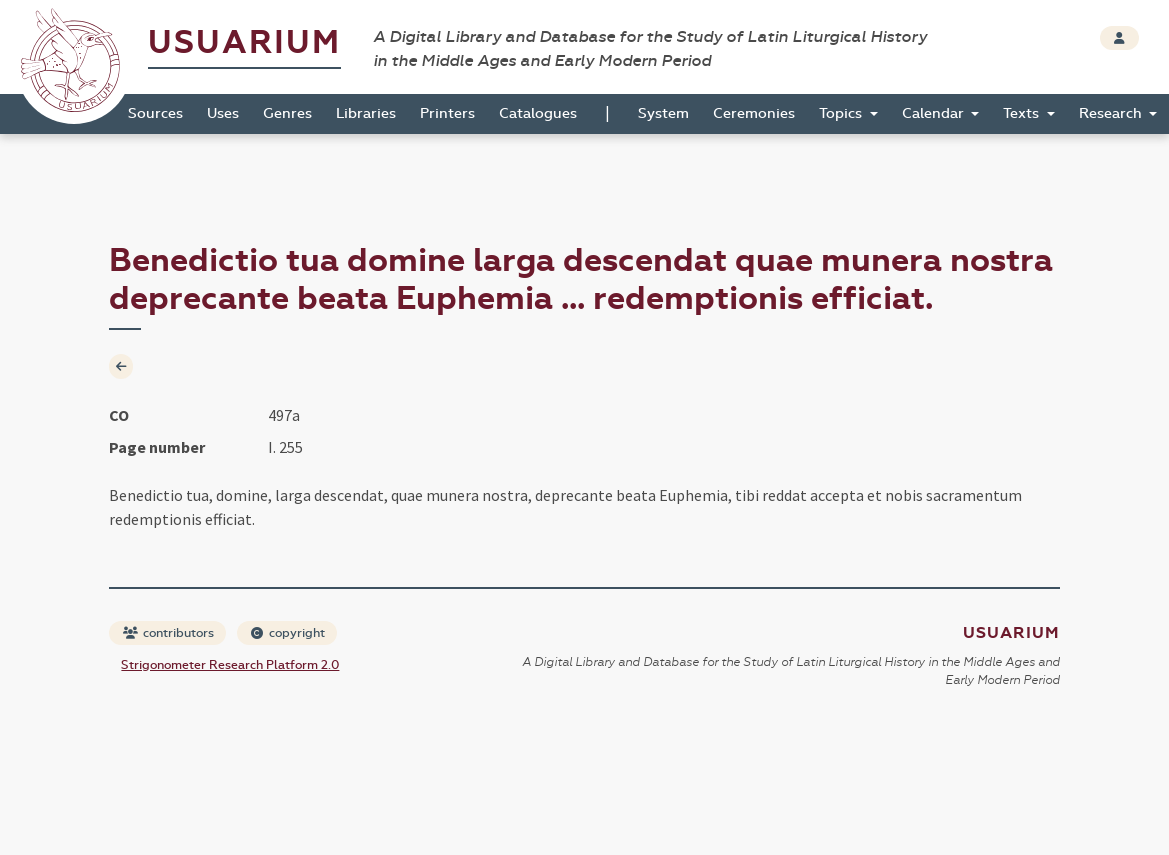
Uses (223, 113)
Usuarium (244, 42)
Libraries (366, 113)
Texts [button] (1023, 113)
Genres (287, 113)
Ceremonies (754, 113)
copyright (288, 633)
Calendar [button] (935, 113)
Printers (447, 113)
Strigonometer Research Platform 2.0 (230, 665)
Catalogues (538, 113)
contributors (168, 633)
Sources (155, 113)
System (663, 113)
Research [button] (1112, 113)
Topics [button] (842, 113)
